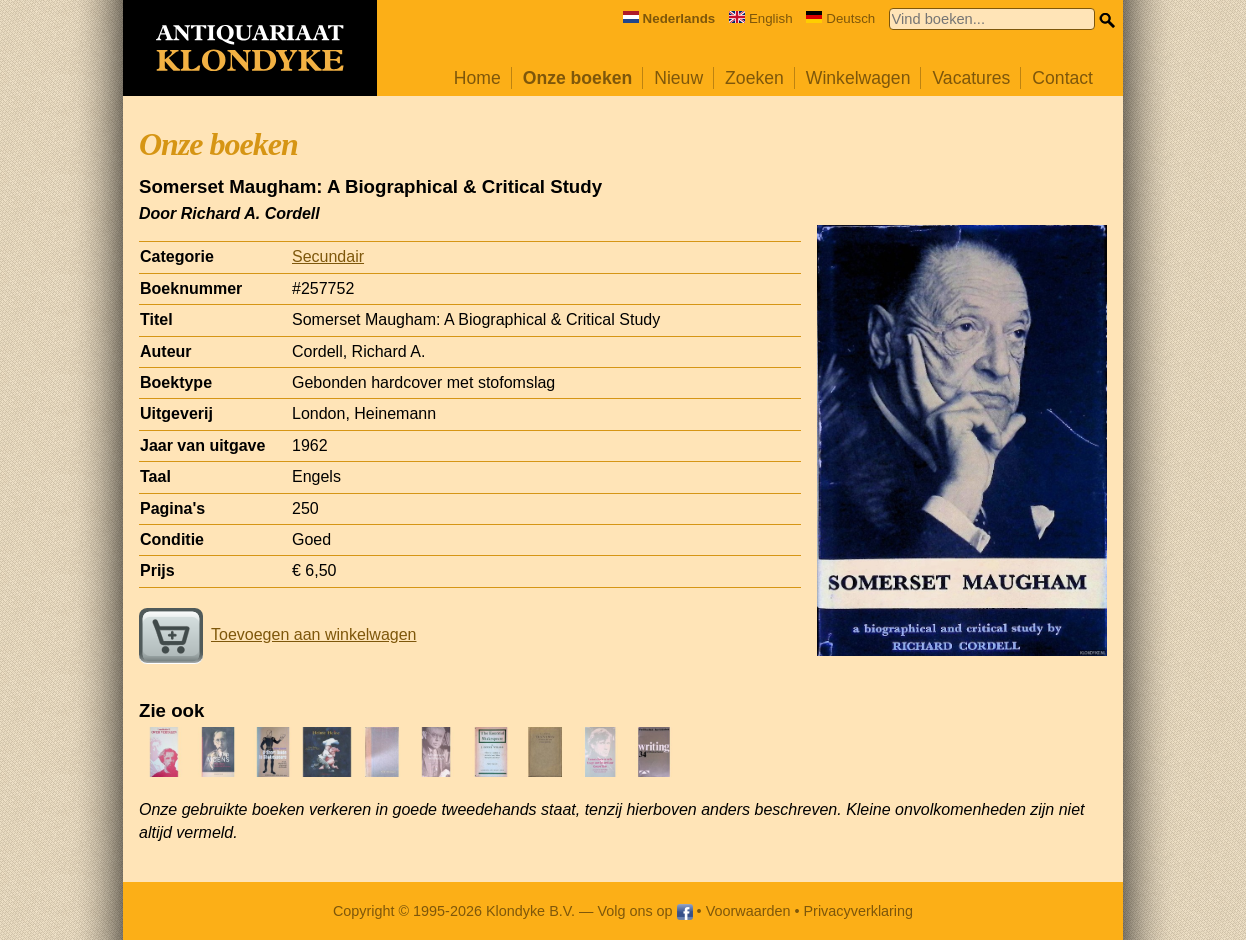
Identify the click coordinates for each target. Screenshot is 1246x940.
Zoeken (754, 78)
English (761, 18)
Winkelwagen (858, 78)
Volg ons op (644, 911)
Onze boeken (578, 78)
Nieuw (678, 78)
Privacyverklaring (859, 911)
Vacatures (971, 78)
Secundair (328, 256)
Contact (1062, 78)
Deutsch (840, 18)
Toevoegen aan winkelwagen (277, 634)
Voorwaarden (748, 911)
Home (477, 78)
